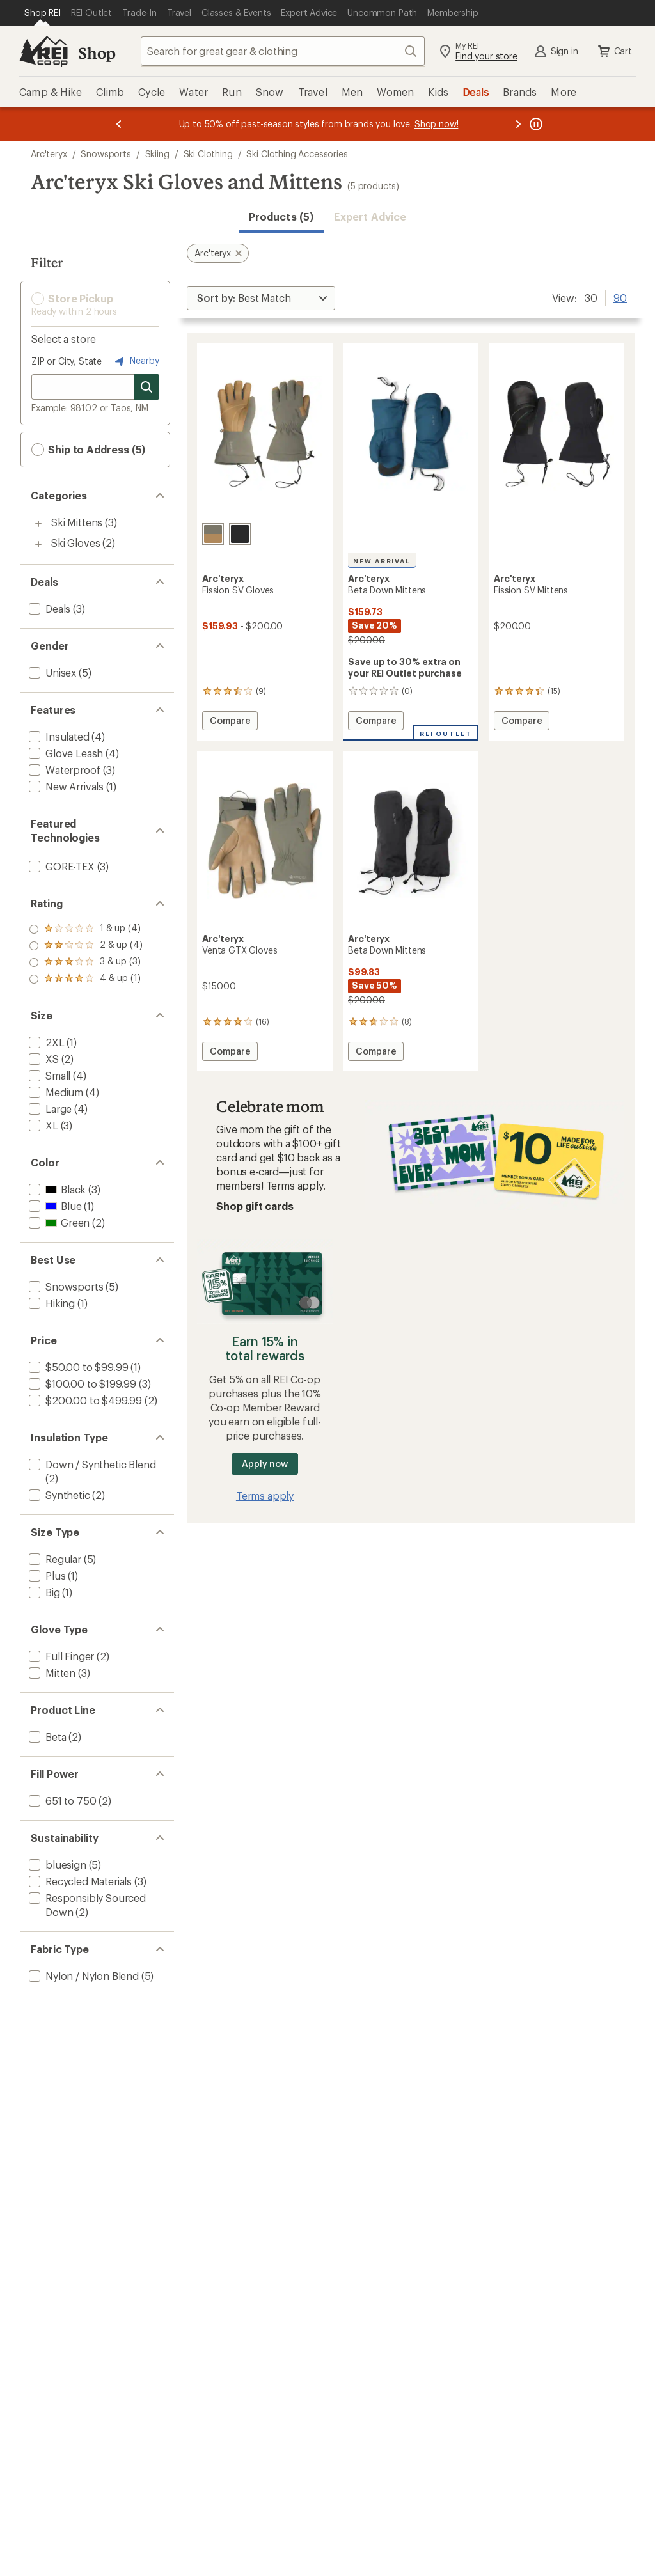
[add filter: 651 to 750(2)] (61, 1801)
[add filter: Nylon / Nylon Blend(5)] (82, 1976)
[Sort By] (261, 298)
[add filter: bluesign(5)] (56, 1864)
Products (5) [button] (281, 216)
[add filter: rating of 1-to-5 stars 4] (85, 979)
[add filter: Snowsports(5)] (64, 1286)
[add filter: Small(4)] (48, 1075)
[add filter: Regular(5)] (53, 1559)
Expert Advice (370, 216)
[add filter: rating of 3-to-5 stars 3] (85, 946)
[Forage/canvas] (213, 534)
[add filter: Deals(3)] (48, 608)
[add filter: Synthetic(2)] (58, 1495)
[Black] (240, 534)
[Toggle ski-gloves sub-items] (38, 544)
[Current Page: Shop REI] (42, 13)
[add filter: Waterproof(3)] (63, 770)
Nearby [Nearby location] (135, 361)
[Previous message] (119, 124)
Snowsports (105, 153)
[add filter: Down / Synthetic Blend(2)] (90, 1464)
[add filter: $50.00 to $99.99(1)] (77, 1367)
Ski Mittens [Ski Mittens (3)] (76, 522)
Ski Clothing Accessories (296, 153)
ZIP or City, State (66, 361)
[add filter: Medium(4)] (54, 1092)
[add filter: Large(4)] (49, 1109)
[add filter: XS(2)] (42, 1059)
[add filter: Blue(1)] (53, 1206)
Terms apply (294, 1185)
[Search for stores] (146, 387)
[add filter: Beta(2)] (46, 1737)
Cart (614, 51)
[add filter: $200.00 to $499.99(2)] (84, 1400)
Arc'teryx (49, 153)
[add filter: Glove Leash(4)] (64, 753)
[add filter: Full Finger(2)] (60, 1656)
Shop (96, 52)
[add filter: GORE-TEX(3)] (60, 866)
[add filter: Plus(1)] (45, 1575)
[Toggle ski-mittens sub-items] (38, 523)
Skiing (157, 153)
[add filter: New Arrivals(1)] (65, 786)
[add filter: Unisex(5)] (51, 672)
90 (620, 297)
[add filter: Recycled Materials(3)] (79, 1881)
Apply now (264, 1463)
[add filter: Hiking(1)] (50, 1303)
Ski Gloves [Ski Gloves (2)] (75, 543)
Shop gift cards (255, 1206)
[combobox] (283, 51)
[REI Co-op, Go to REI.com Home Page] (43, 51)
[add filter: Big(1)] (43, 1592)
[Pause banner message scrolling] (535, 124)
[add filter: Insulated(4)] (58, 736)
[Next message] (518, 124)
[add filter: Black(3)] (56, 1189)
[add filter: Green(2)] (58, 1222)
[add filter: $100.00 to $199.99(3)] (81, 1384)
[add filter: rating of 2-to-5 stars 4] (85, 962)
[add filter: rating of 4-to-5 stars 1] (85, 929)
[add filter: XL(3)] (42, 1125)
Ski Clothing (208, 153)
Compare (229, 722)
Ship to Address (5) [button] (88, 449)
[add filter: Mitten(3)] (50, 1673)
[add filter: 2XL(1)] (45, 1042)
